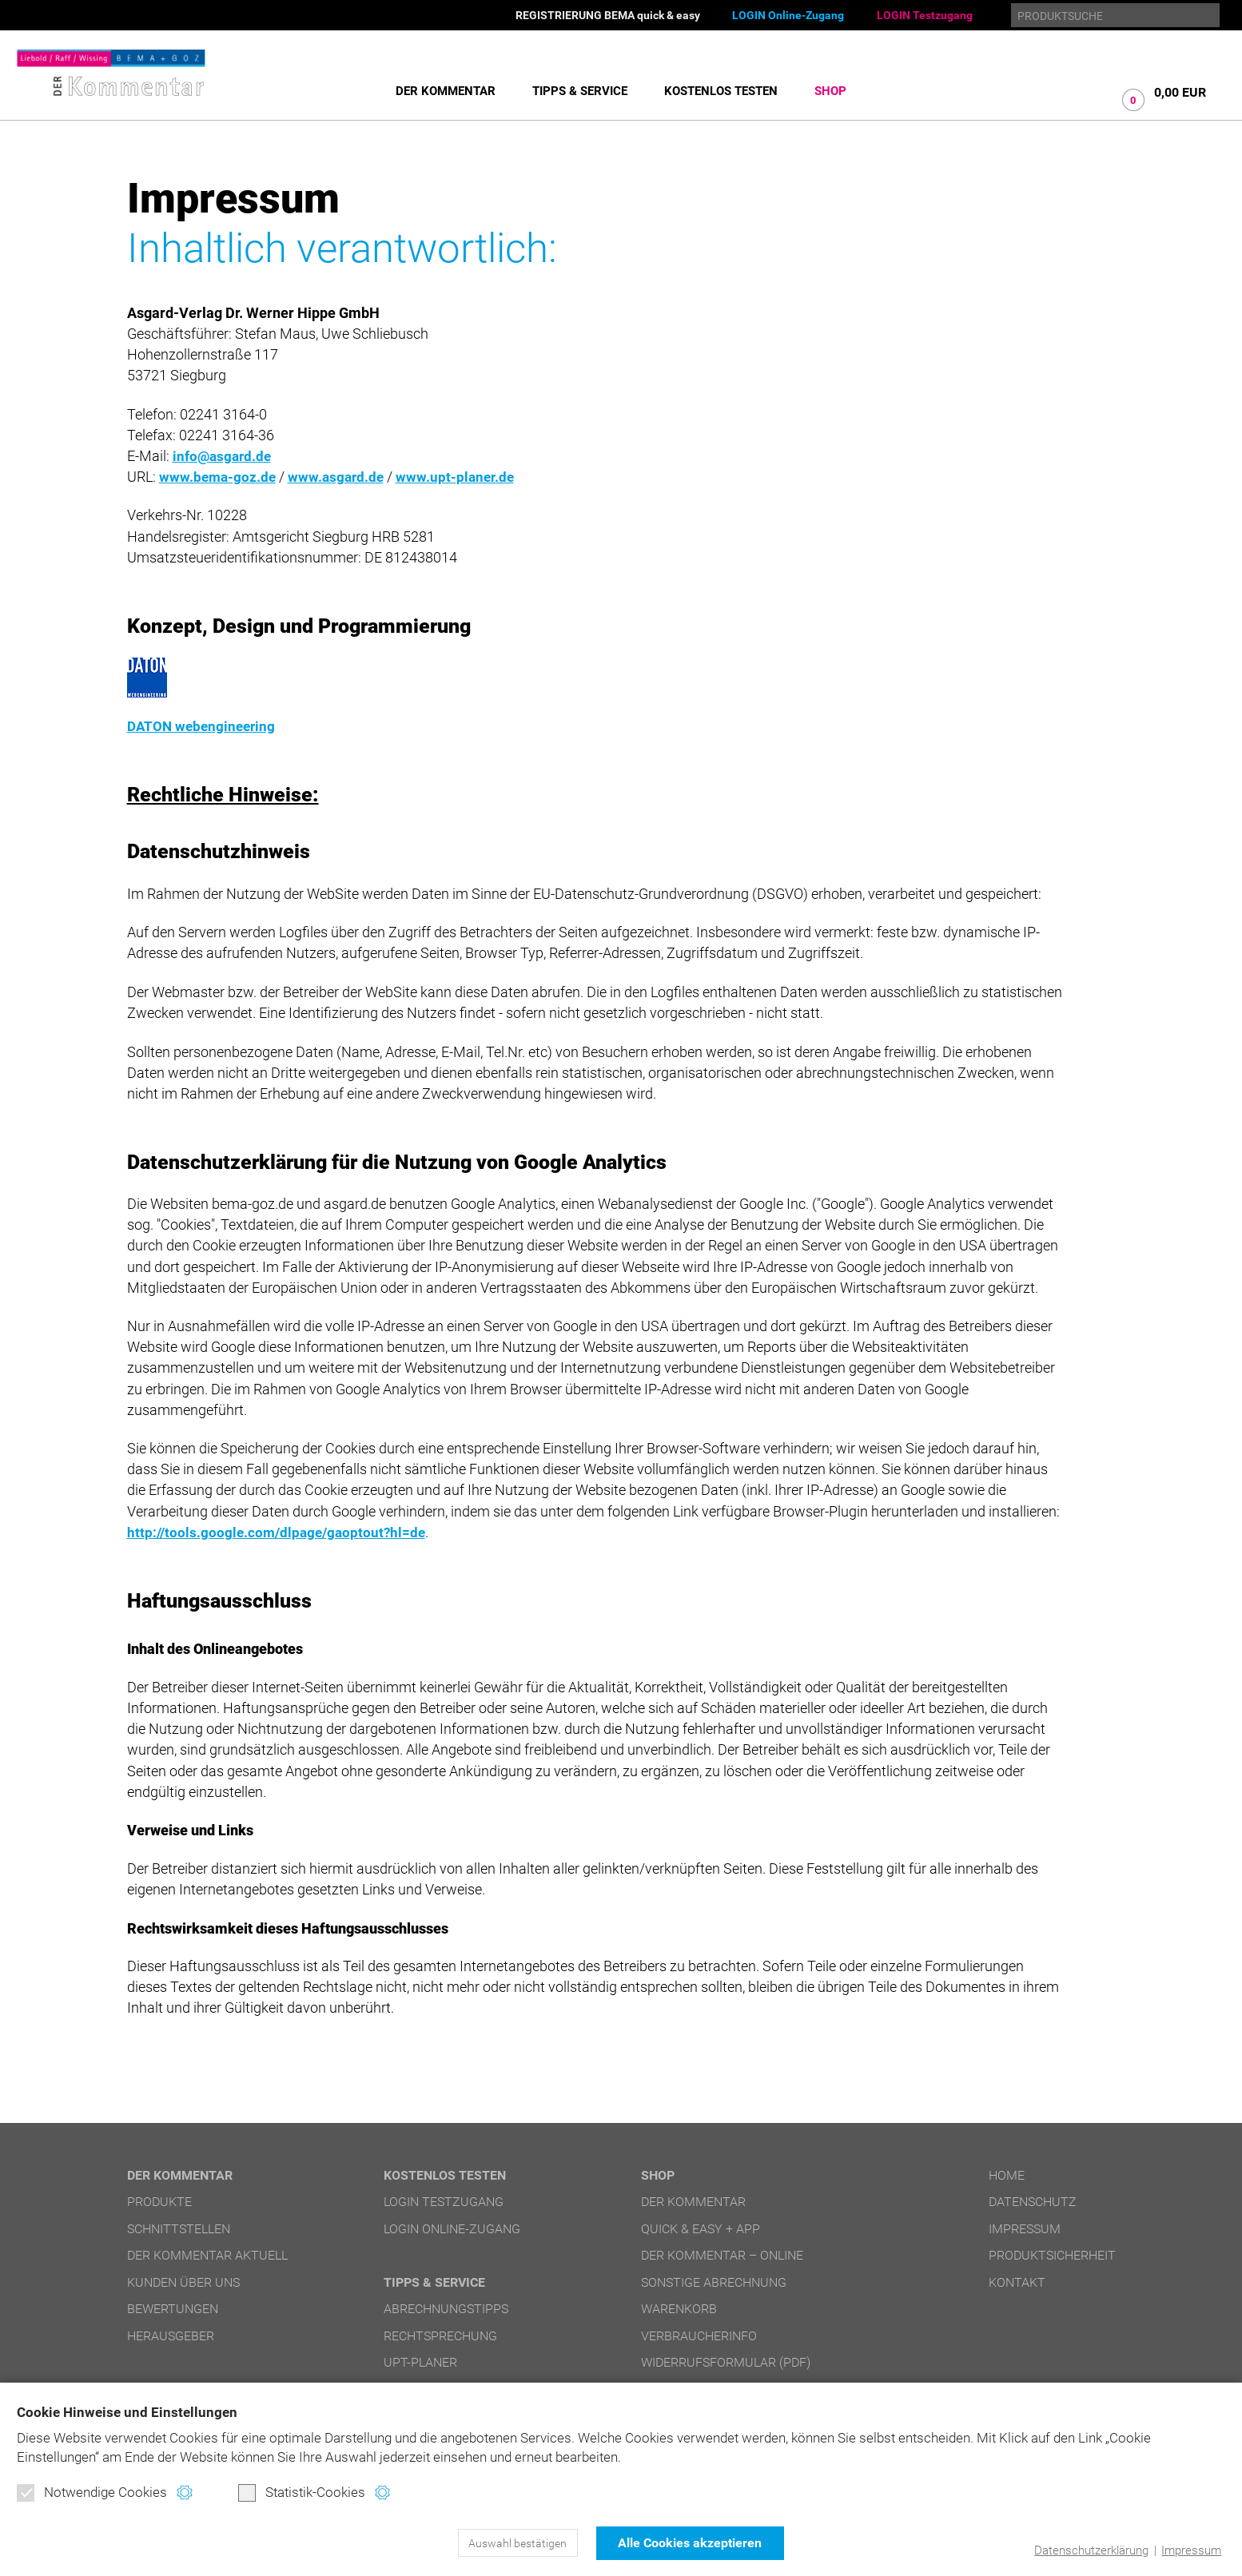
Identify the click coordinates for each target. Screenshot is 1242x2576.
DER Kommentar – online (722, 2255)
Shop (830, 91)
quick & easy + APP (700, 2228)
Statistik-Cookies (301, 2493)
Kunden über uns (183, 2282)
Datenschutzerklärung (1091, 2550)
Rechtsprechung (440, 2335)
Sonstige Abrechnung (713, 2282)
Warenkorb (679, 2308)
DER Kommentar (446, 91)
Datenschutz (1033, 2201)
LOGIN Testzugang (925, 15)
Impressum (1191, 2550)
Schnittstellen (178, 2228)
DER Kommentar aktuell (207, 2255)
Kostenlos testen (721, 91)
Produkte (159, 2201)
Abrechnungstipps (446, 2308)
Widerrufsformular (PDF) (725, 2362)
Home (1007, 2175)
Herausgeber (170, 2335)
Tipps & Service (579, 91)
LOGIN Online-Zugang (788, 15)
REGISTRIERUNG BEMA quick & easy (608, 15)
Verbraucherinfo (699, 2335)
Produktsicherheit (1052, 2255)
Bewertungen (172, 2308)
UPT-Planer (420, 2362)
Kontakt (1017, 2282)
